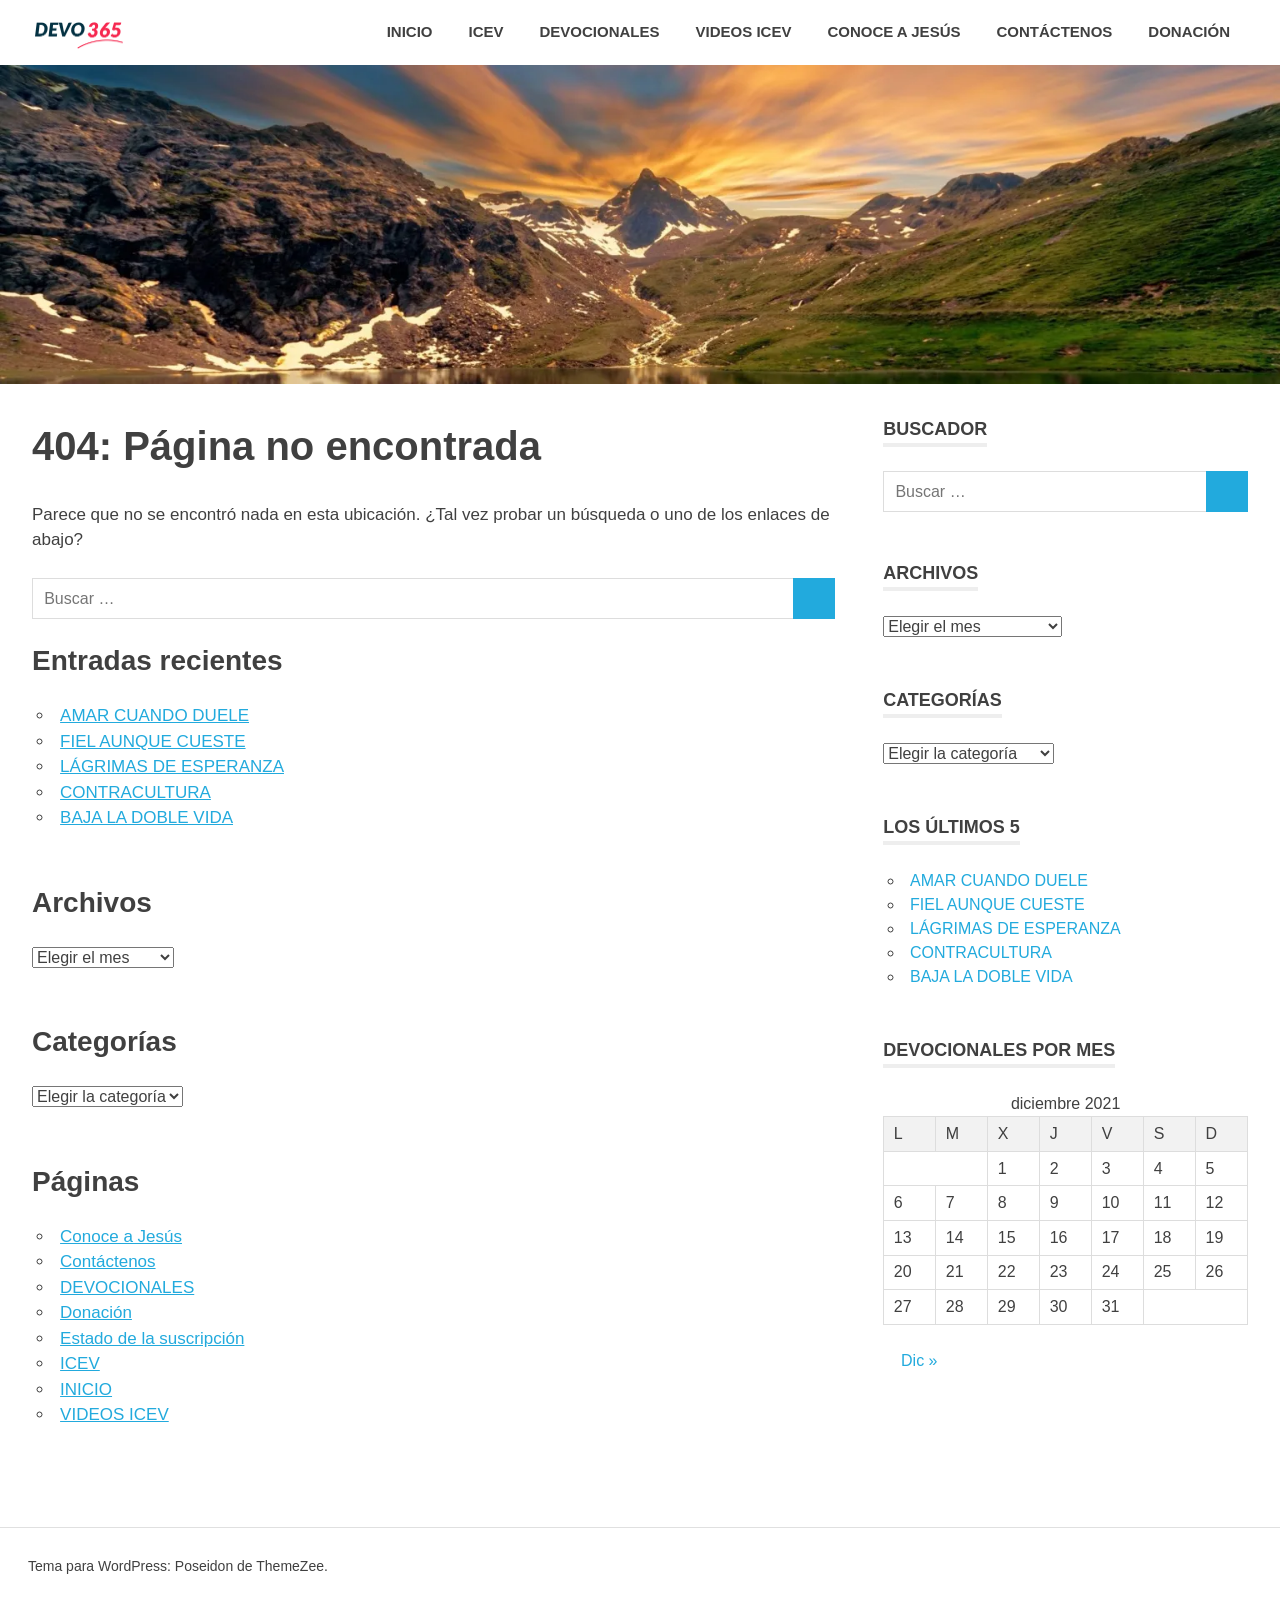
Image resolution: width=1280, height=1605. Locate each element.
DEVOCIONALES (600, 31)
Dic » (919, 1360)
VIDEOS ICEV (744, 31)
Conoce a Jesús (121, 1236)
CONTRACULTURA (135, 792)
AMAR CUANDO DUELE (154, 715)
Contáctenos (107, 1261)
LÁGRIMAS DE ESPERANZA (172, 766)
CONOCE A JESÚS (893, 31)
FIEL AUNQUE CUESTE (152, 741)
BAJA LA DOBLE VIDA (146, 817)
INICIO (410, 31)
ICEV (486, 31)
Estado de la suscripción (152, 1338)
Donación (1189, 31)
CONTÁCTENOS (1054, 31)
